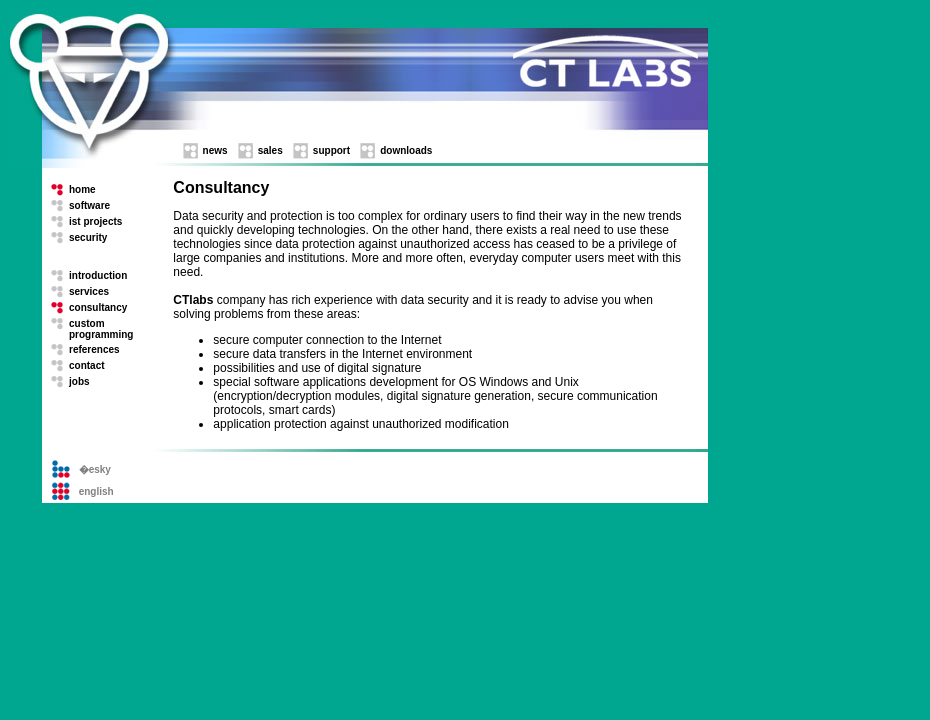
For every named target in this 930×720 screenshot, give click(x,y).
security (88, 237)
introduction (98, 275)
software (89, 205)
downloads (406, 150)
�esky (95, 469)
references (94, 349)
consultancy (98, 307)
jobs (79, 381)
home (82, 189)
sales (270, 150)
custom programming (101, 329)
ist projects (95, 221)
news (215, 150)
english (96, 491)
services (89, 291)
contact (87, 365)
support (331, 150)
